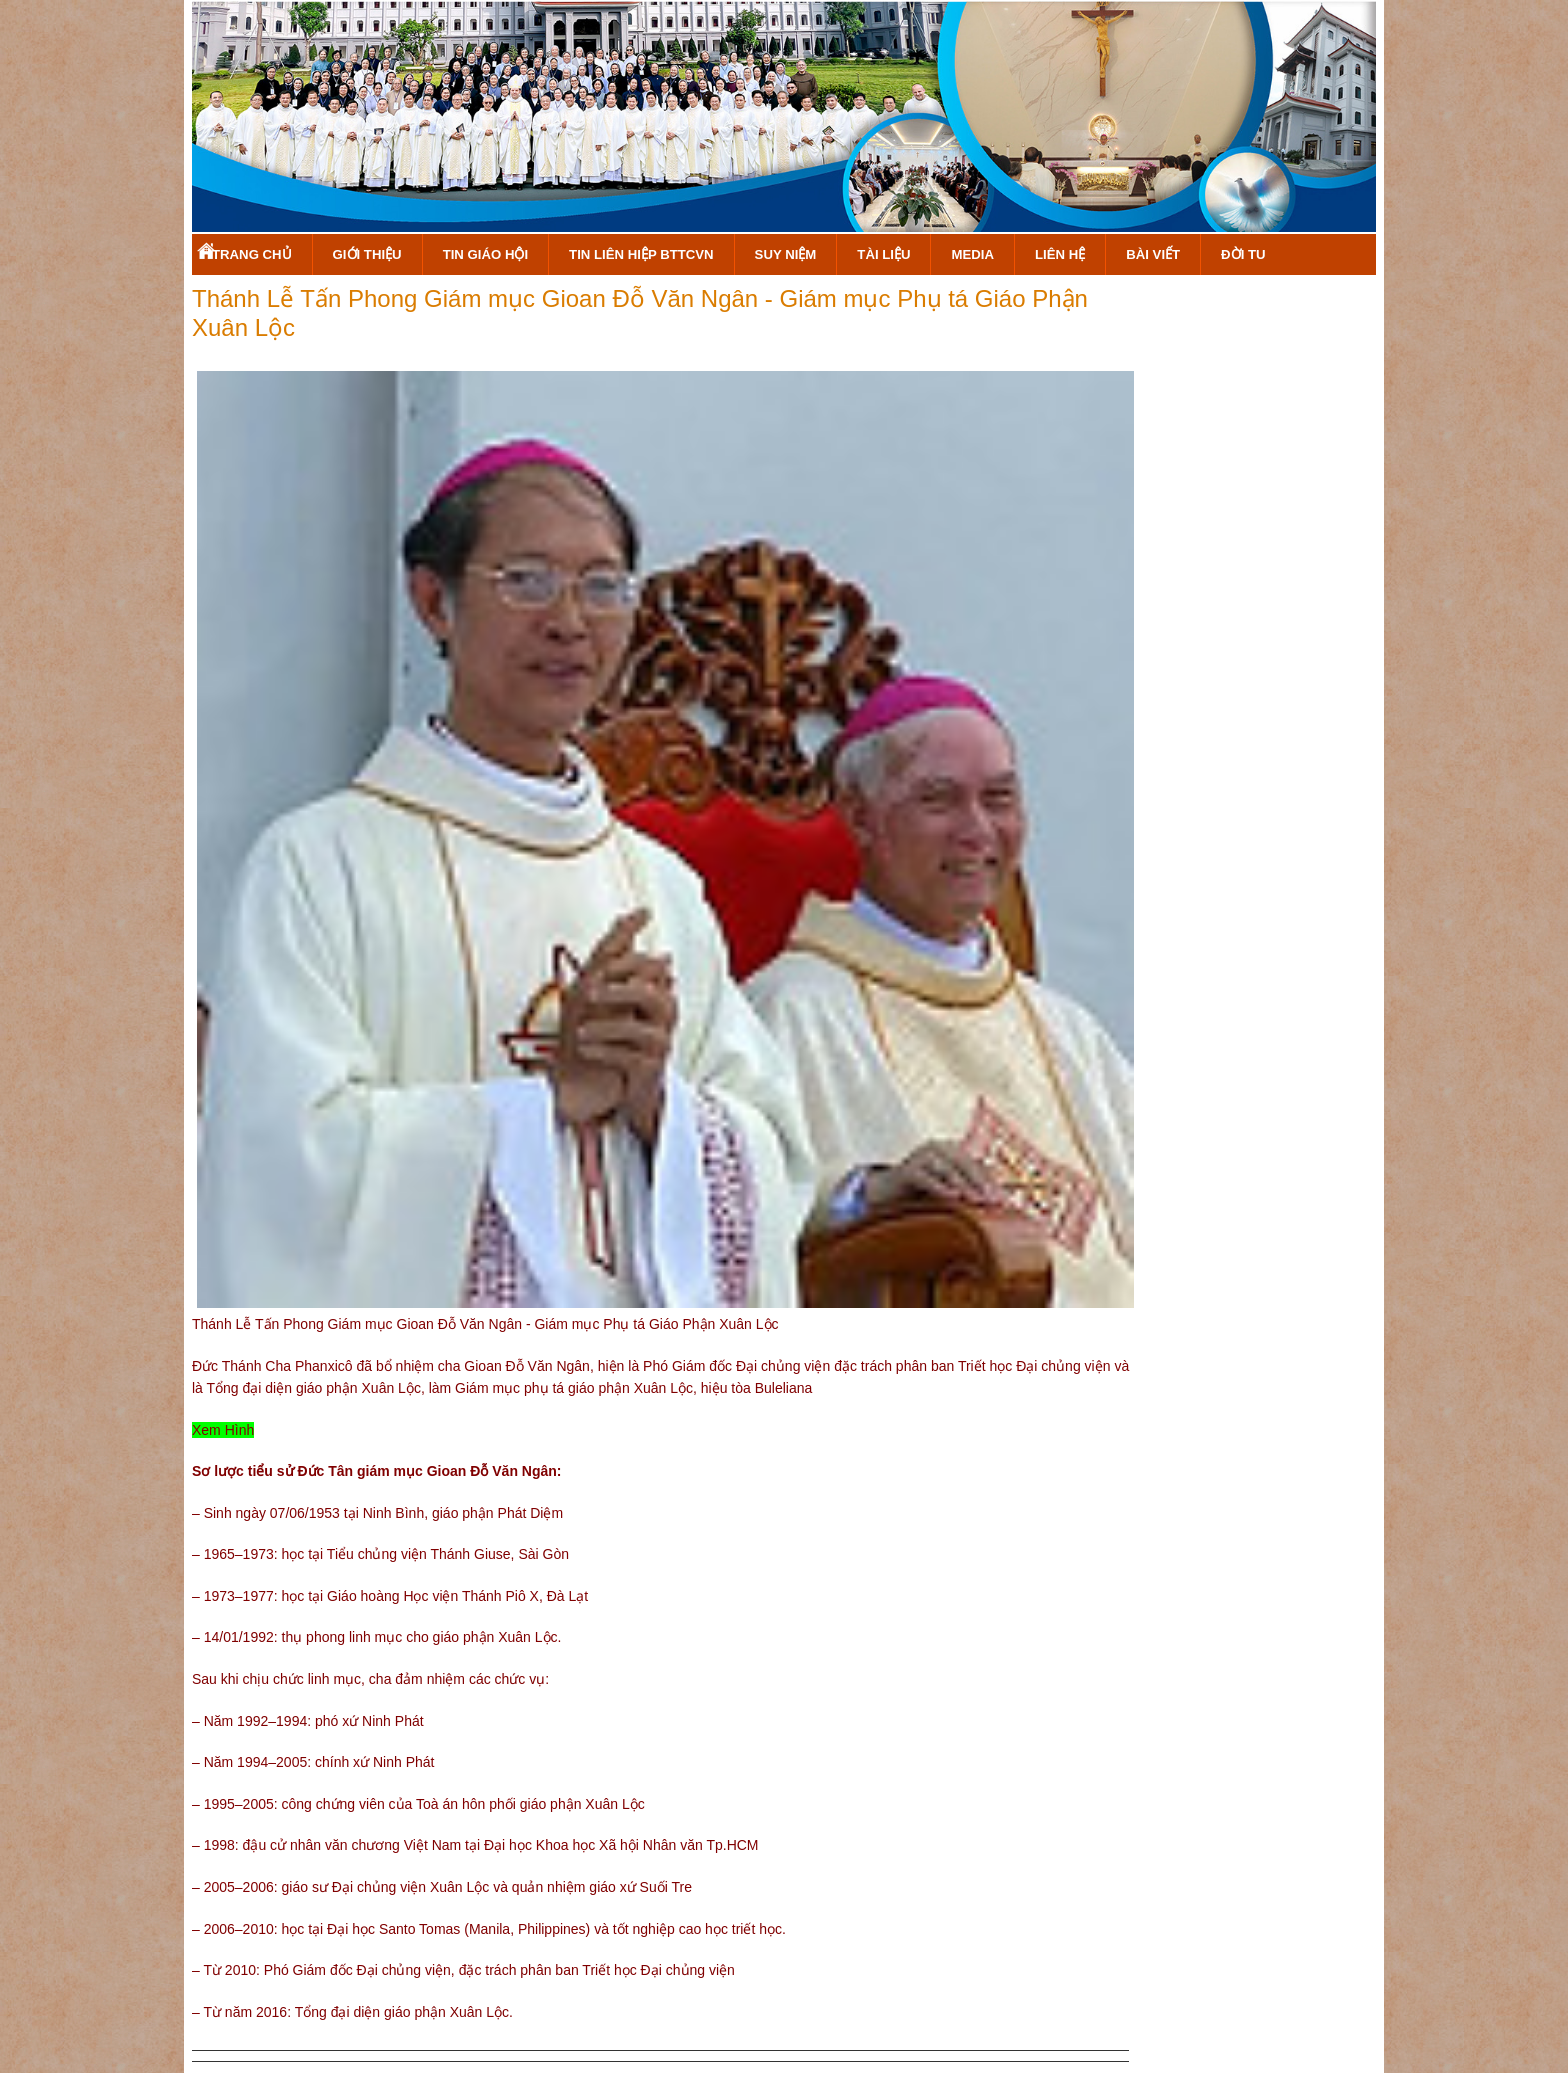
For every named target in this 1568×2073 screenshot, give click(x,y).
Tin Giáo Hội (485, 254)
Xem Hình (223, 1430)
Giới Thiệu (367, 254)
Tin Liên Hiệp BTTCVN (641, 254)
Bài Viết (1153, 254)
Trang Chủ (252, 254)
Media (972, 254)
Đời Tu (1243, 254)
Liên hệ (1060, 254)
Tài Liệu (883, 254)
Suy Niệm (786, 254)
